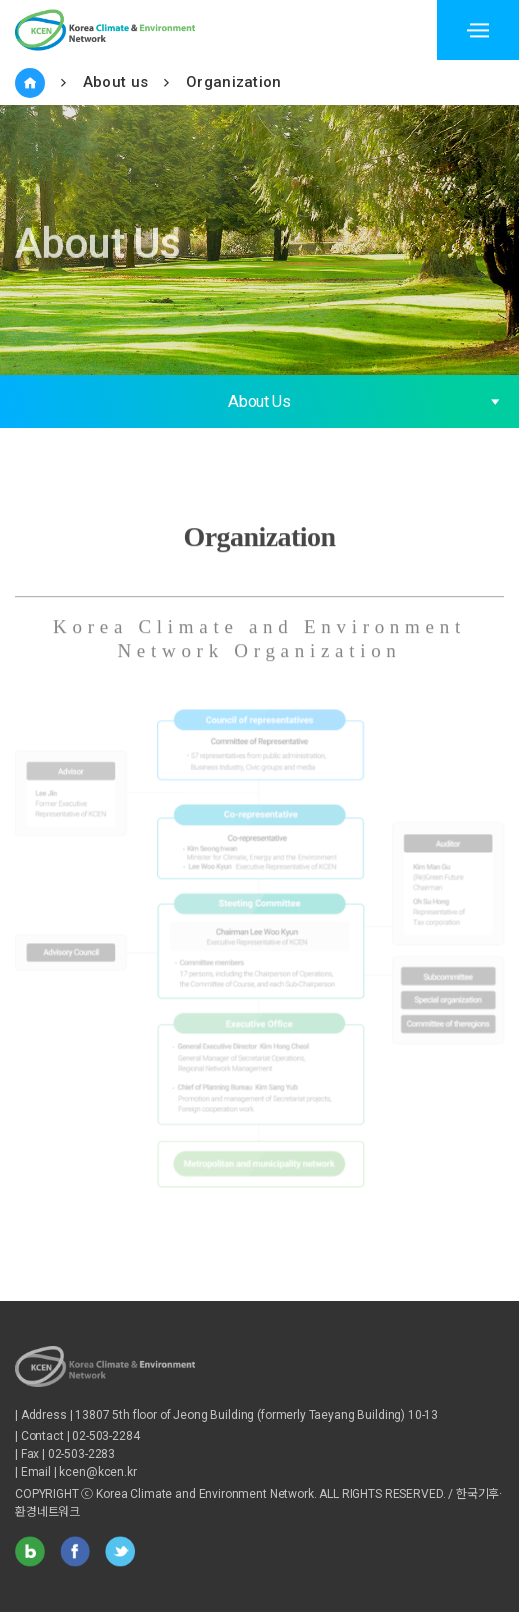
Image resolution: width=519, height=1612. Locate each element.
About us (115, 82)
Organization (234, 82)
